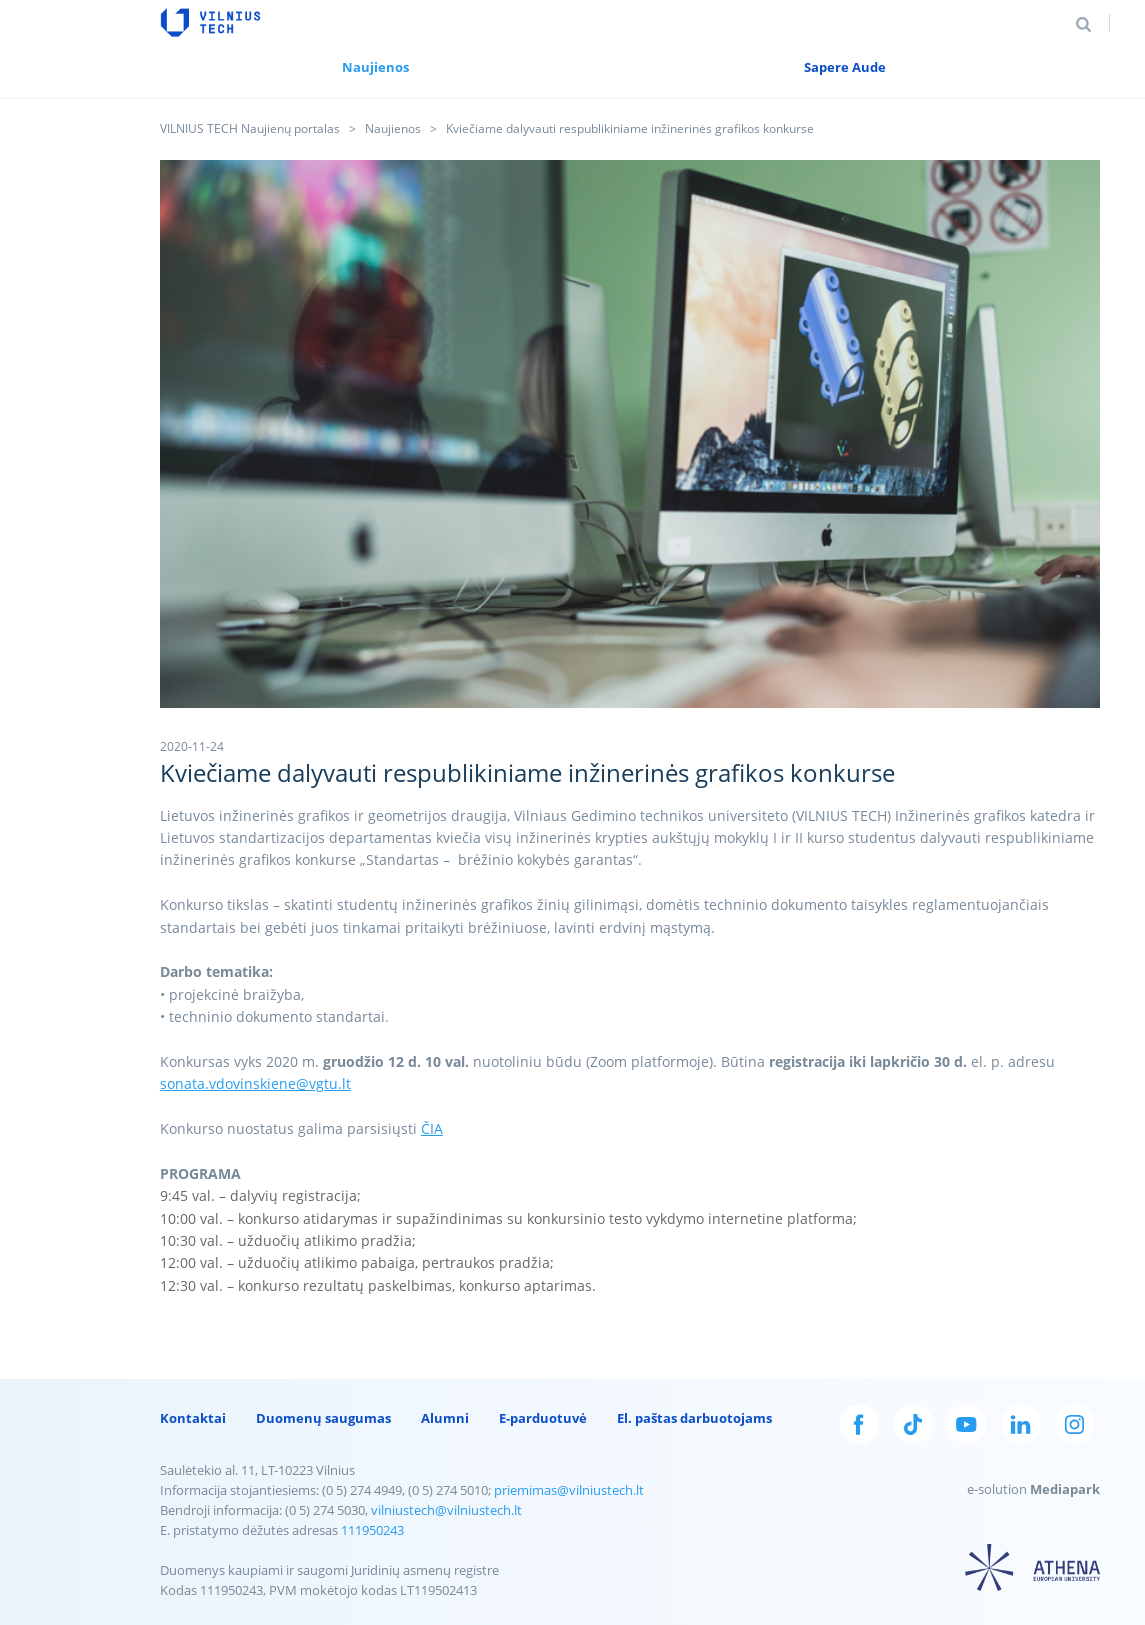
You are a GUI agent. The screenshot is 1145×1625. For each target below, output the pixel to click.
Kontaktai (193, 1418)
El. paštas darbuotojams (694, 1418)
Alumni (445, 1418)
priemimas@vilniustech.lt (569, 1490)
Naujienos (393, 128)
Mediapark (1065, 1489)
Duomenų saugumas (323, 1418)
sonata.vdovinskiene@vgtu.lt (255, 1083)
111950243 (372, 1530)
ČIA (432, 1128)
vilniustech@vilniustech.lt (446, 1510)
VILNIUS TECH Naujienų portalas (250, 128)
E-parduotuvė (543, 1418)
